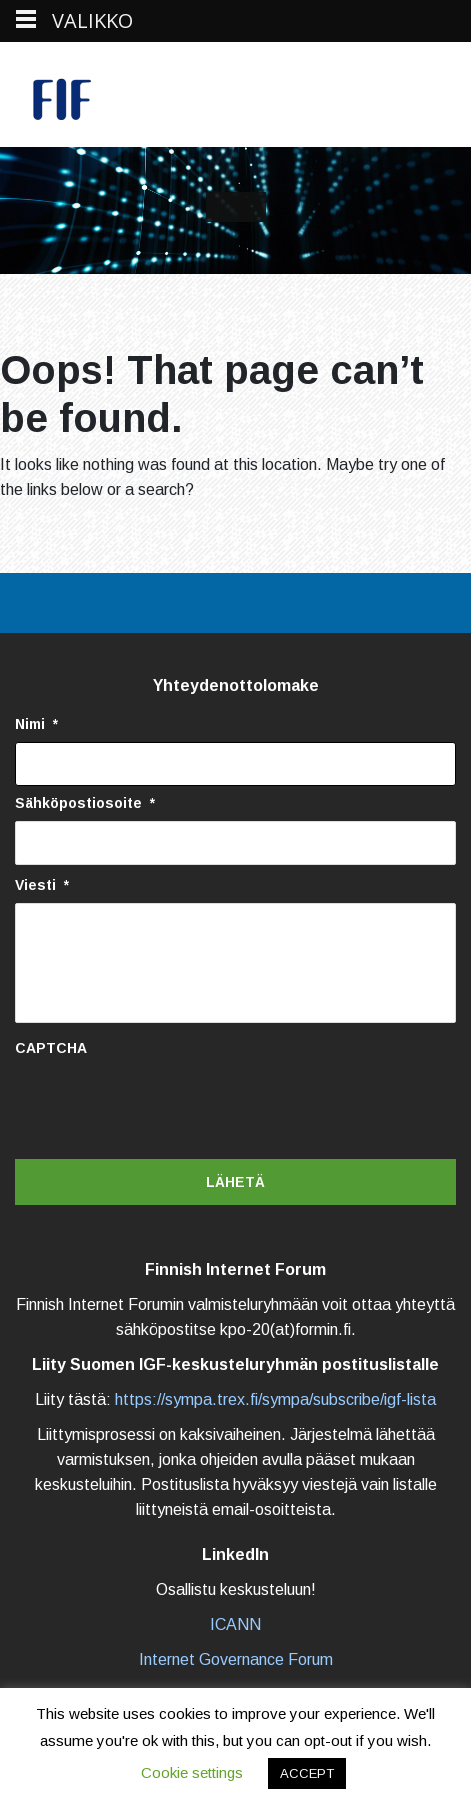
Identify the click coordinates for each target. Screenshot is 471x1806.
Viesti (42, 885)
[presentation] (167, 1105)
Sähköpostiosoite (85, 803)
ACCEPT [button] (307, 1773)
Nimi (36, 724)
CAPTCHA (51, 1048)
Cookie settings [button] (192, 1772)
